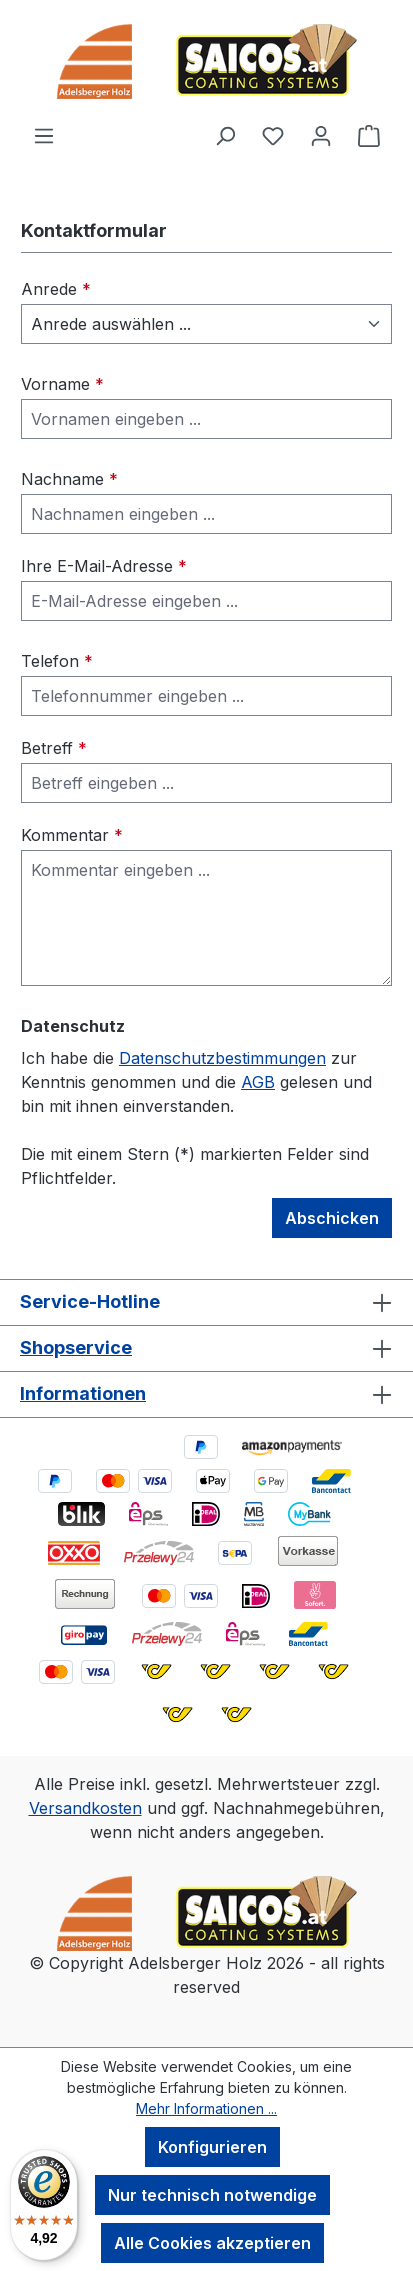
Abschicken (332, 1218)
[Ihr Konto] (321, 135)
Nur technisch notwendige (212, 2195)
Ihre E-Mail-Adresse (104, 566)
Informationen (83, 1393)
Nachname (69, 479)
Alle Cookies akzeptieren (212, 2243)
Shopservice (76, 1347)
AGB (258, 1082)
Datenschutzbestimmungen (222, 1058)
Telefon (57, 661)
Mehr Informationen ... (206, 2108)
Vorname (62, 384)
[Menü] (44, 135)
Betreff (54, 748)
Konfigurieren (212, 2147)
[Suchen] (225, 135)
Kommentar (72, 835)
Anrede (56, 289)
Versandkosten (85, 1808)
